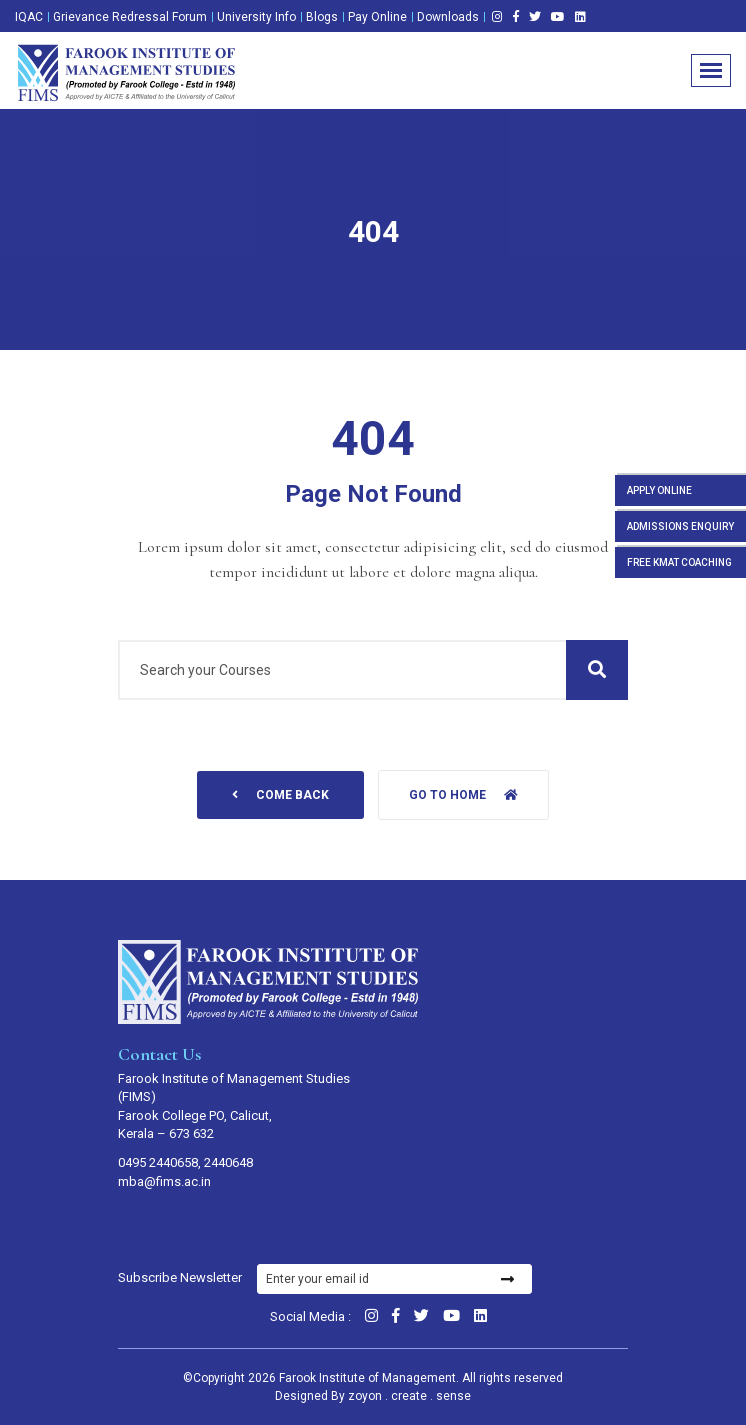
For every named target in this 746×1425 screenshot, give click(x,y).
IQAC (29, 17)
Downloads (448, 17)
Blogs (322, 17)
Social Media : (310, 1316)
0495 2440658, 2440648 (185, 1162)
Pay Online (377, 17)
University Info (256, 17)
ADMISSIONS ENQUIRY (680, 526)
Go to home (463, 795)
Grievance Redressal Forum (130, 17)
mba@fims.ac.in (164, 1181)
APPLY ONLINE (659, 490)
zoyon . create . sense (409, 1396)
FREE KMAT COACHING (679, 562)
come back (280, 795)
